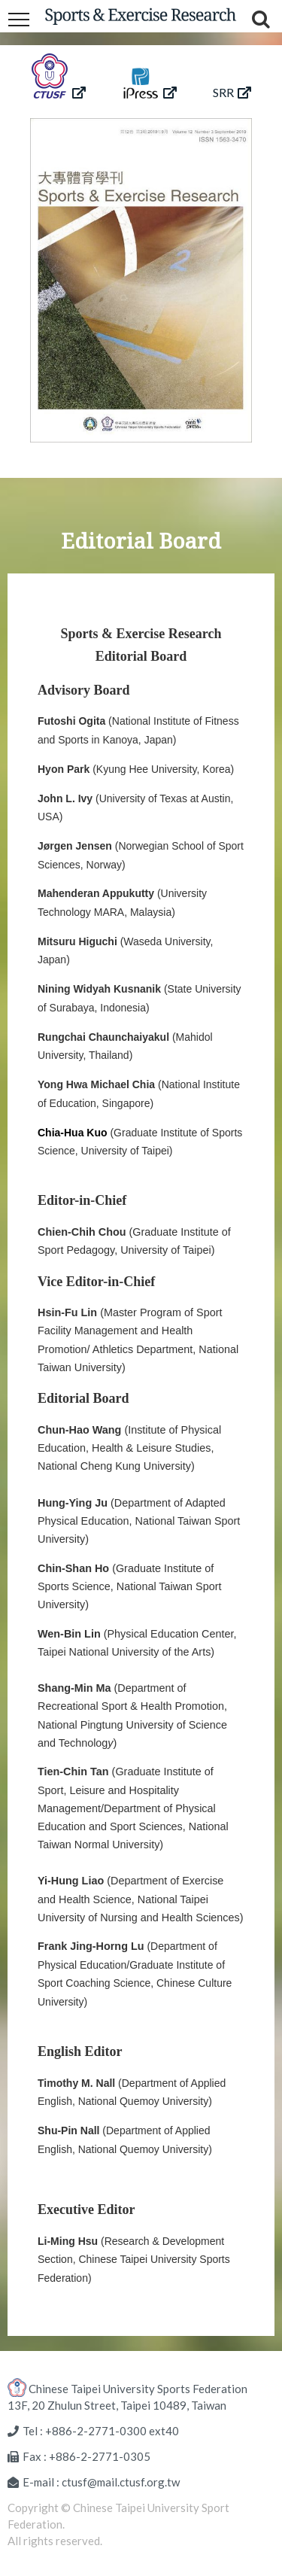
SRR (232, 92)
